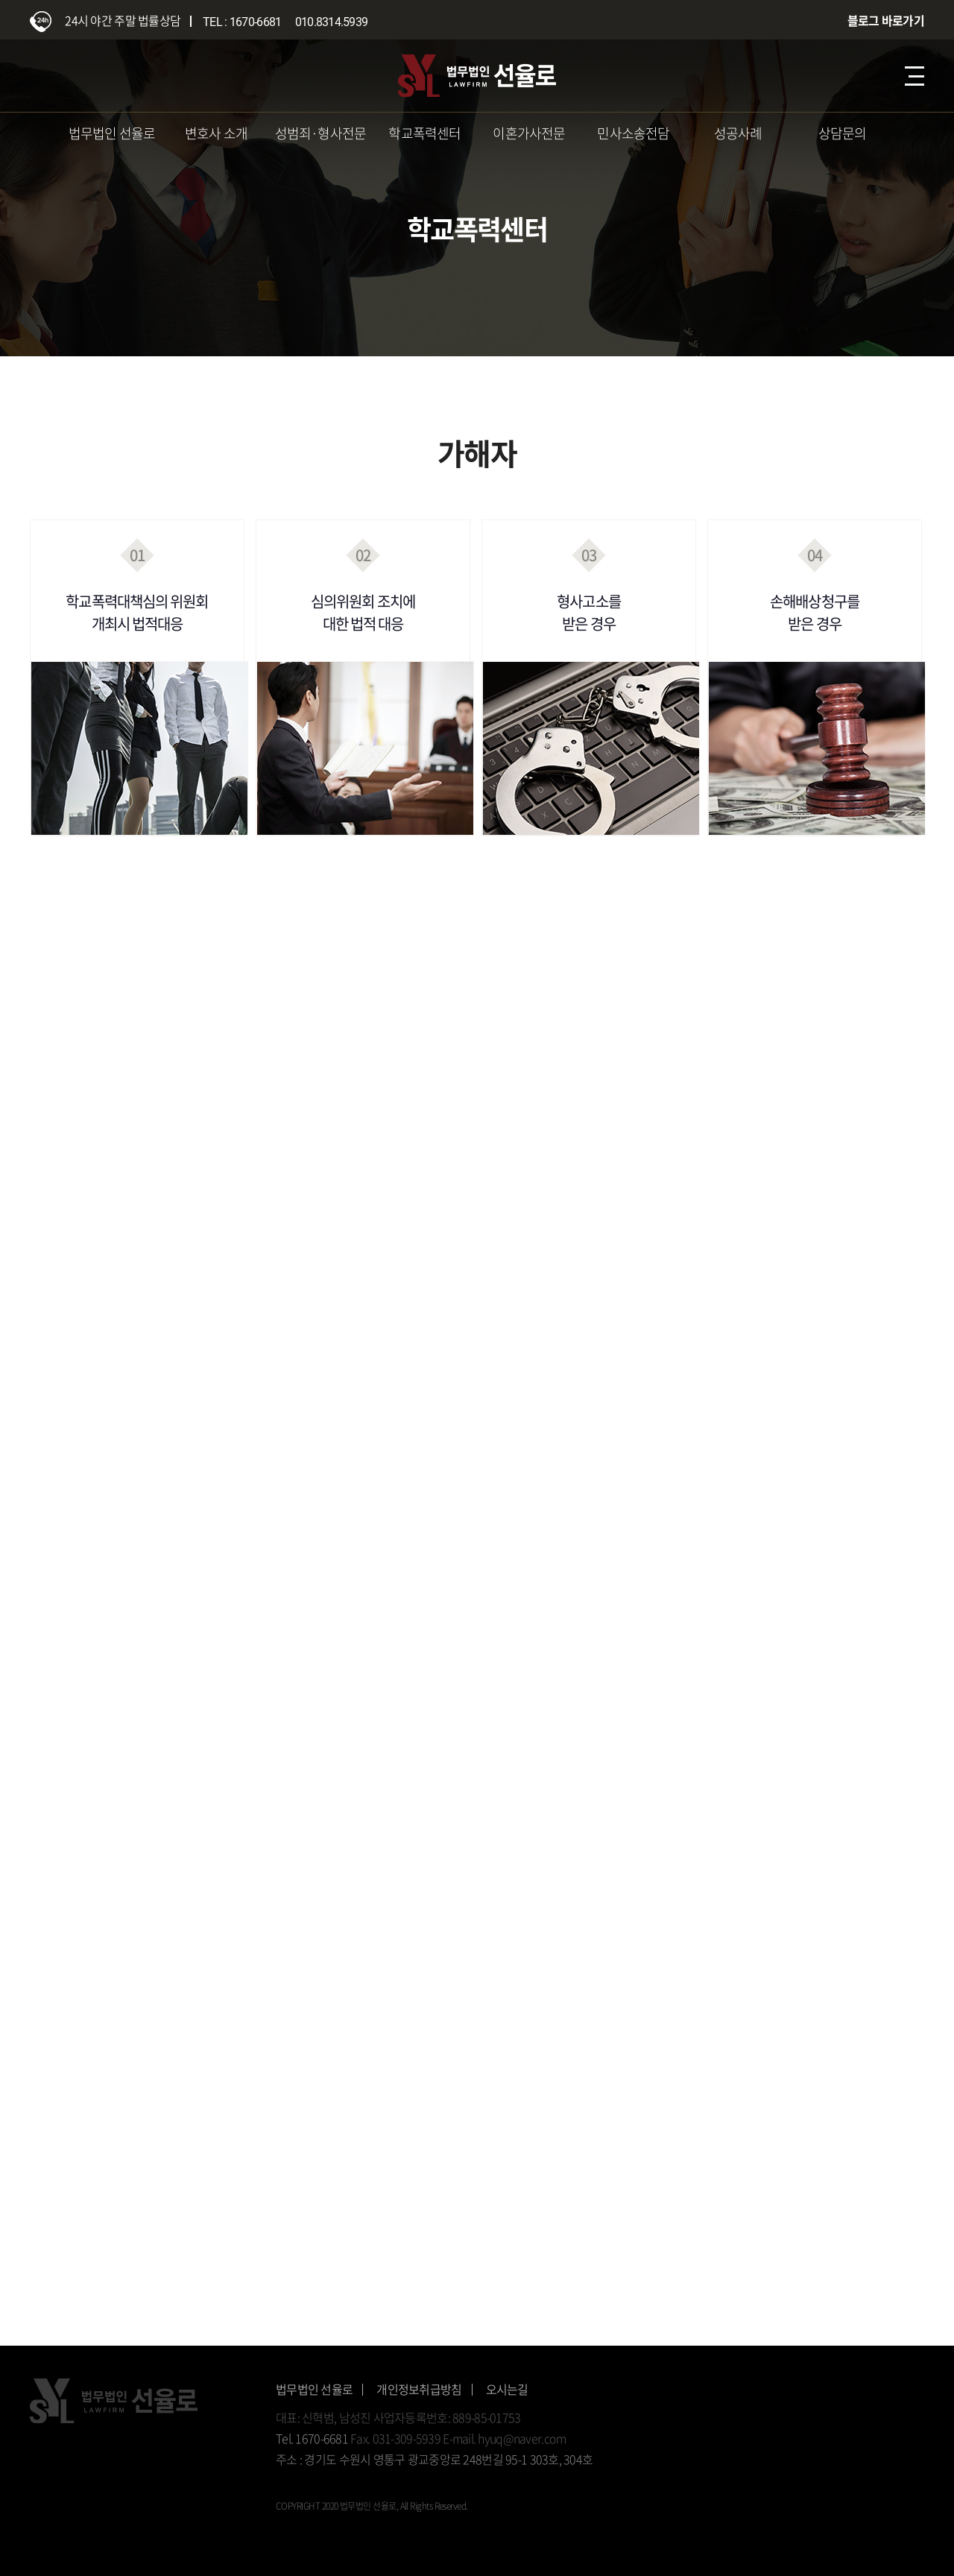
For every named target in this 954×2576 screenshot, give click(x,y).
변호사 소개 (216, 133)
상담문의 (842, 133)
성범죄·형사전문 (321, 133)
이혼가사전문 (529, 133)
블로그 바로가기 (885, 20)
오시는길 (507, 2389)
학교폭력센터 (424, 133)
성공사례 (738, 133)
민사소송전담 (633, 133)
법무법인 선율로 (112, 133)
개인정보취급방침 (418, 2389)
